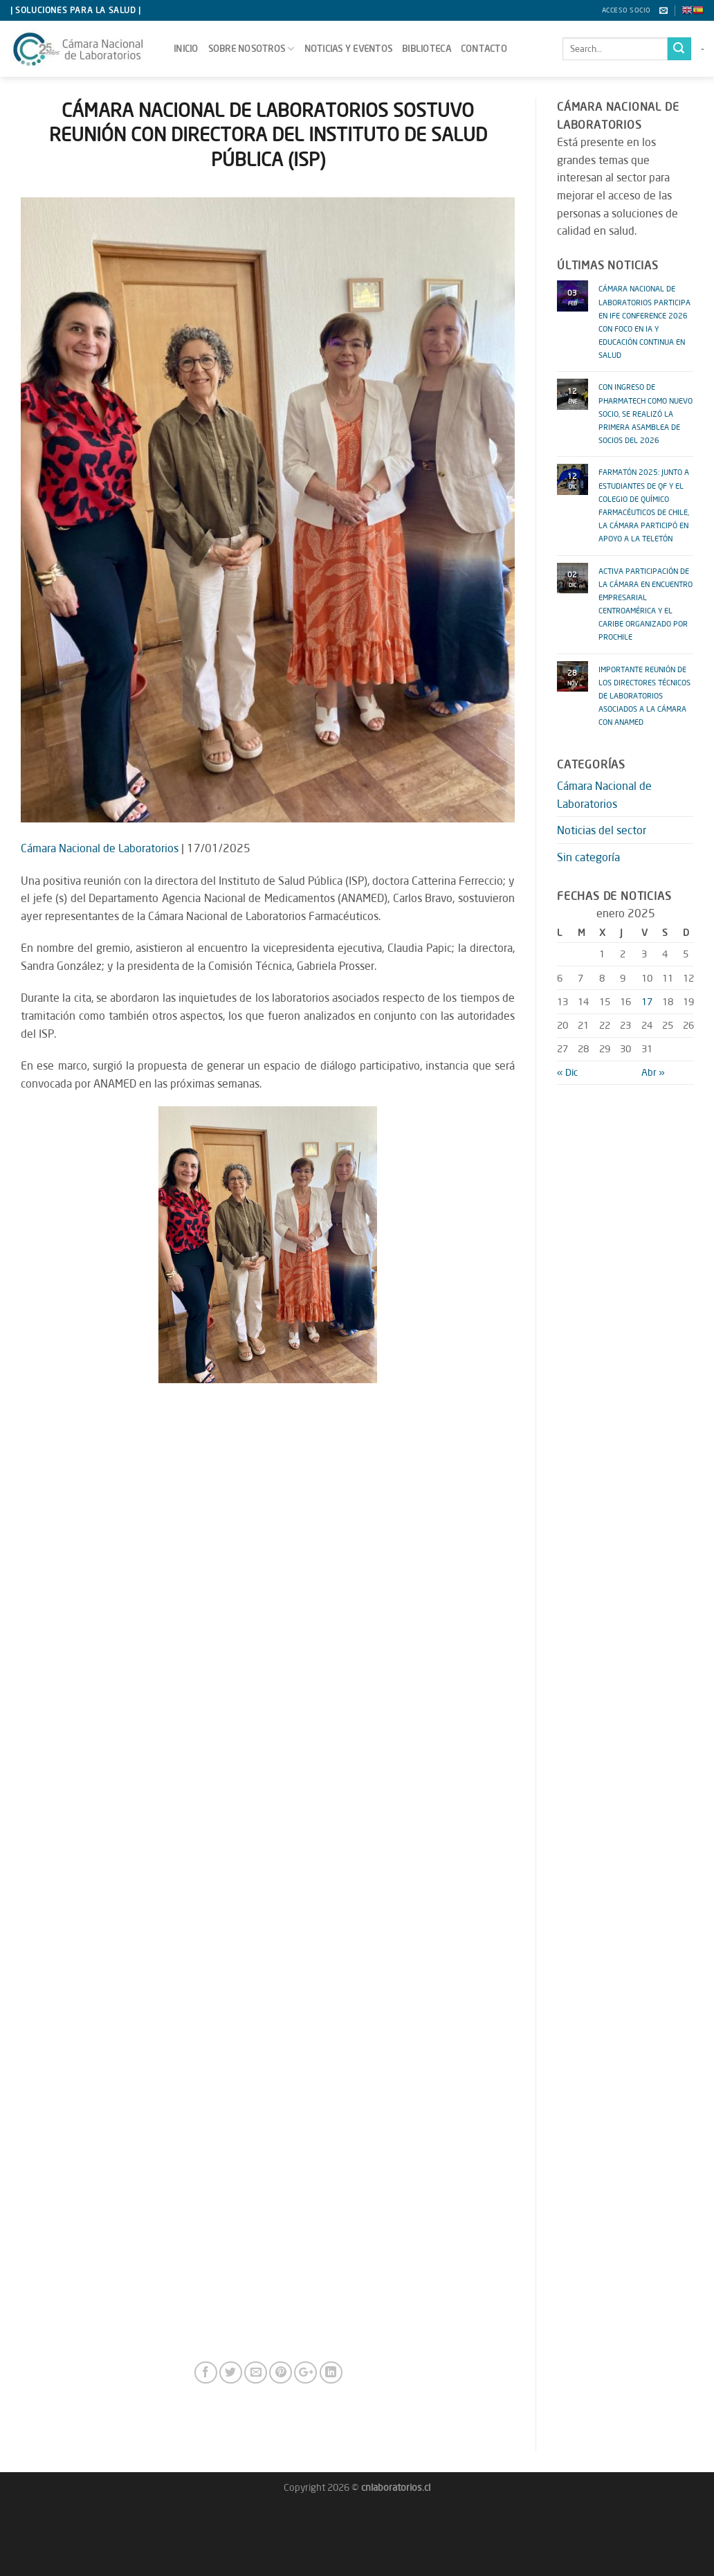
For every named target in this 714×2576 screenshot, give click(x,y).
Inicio (186, 48)
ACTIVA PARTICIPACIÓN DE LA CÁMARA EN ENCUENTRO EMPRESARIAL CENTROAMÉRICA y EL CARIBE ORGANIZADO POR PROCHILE (645, 602)
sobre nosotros (251, 48)
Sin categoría (588, 856)
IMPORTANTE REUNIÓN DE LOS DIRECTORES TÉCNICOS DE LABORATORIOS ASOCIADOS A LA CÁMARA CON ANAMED (644, 694)
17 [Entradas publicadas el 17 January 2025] (646, 1001)
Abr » (653, 1072)
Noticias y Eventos (348, 48)
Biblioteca (426, 48)
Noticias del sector (601, 829)
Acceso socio (626, 10)
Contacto (484, 48)
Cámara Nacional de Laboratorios (99, 847)
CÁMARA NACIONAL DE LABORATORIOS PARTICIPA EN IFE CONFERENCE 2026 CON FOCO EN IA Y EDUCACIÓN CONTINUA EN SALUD (644, 320)
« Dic (567, 1072)
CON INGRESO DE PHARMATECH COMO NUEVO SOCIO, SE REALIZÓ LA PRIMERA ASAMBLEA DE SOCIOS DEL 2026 (645, 412)
